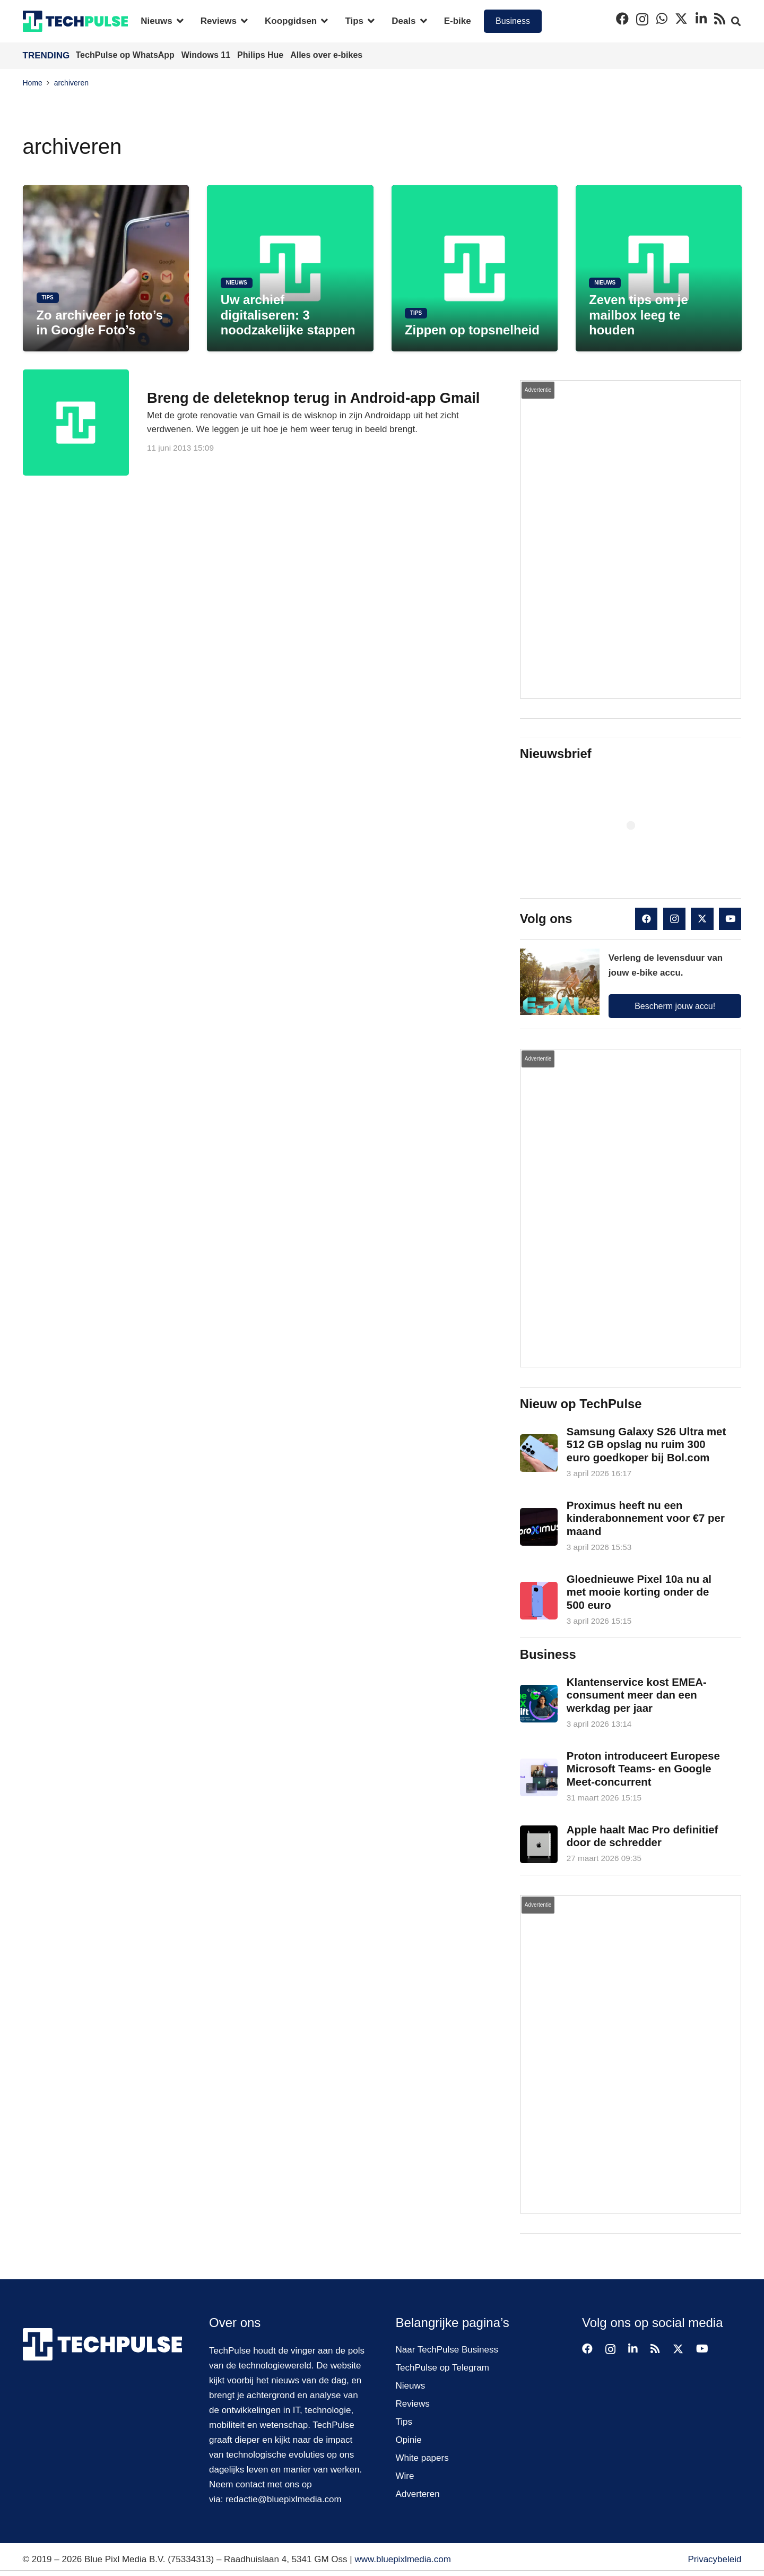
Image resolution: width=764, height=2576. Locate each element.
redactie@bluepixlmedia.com (283, 2499)
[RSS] (719, 18)
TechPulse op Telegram (442, 2368)
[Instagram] (642, 19)
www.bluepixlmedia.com (402, 2559)
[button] (178, 21)
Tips (404, 2422)
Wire (405, 2476)
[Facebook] (622, 18)
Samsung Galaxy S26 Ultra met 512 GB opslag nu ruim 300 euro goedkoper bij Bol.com (646, 1444)
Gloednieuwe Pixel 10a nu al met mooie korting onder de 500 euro (639, 1592)
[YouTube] (730, 919)
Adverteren (418, 2494)
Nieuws (411, 2386)
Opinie (409, 2440)
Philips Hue (261, 54)
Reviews (413, 2404)
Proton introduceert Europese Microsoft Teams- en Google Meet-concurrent (643, 1769)
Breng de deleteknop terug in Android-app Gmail (313, 398)
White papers (422, 2458)
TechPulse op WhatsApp (126, 54)
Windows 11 (207, 54)
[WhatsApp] (661, 18)
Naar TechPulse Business (447, 2350)
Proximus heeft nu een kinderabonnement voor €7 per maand (646, 1518)
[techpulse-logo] (75, 21)
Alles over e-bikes (326, 54)
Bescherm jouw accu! (675, 1006)
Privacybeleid (714, 2559)
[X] (681, 18)
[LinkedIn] (701, 18)
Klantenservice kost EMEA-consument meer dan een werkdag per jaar (637, 1695)
